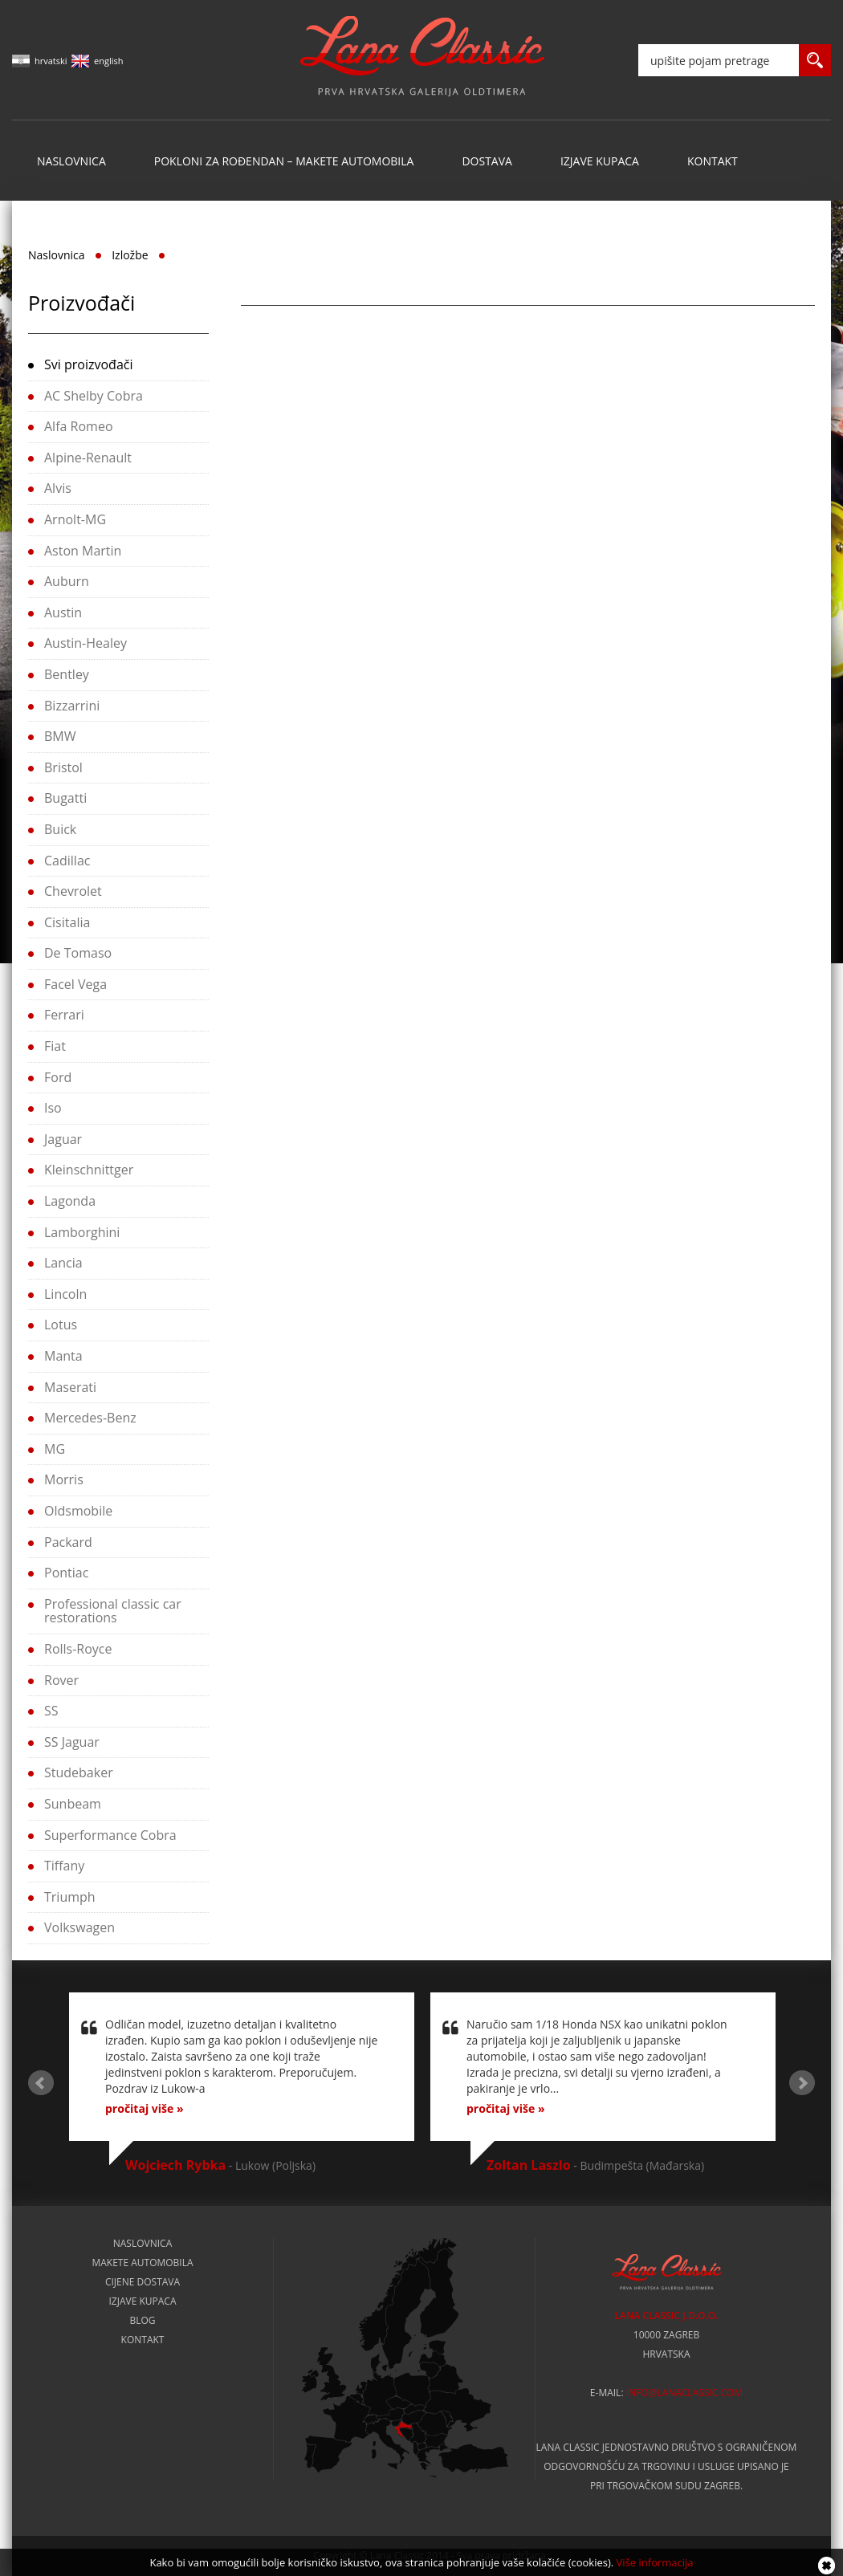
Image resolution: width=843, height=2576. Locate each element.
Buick (60, 829)
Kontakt (712, 161)
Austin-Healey (85, 643)
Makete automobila (142, 2263)
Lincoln (65, 1294)
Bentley (66, 674)
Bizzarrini (72, 705)
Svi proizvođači (88, 364)
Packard (68, 1542)
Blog (142, 2320)
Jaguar (63, 1139)
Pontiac (66, 1572)
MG (54, 1449)
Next (802, 2083)
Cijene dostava (142, 2282)
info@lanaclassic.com (684, 2392)
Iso (53, 1108)
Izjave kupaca (599, 161)
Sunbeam (72, 1804)
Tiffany (64, 1865)
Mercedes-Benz (90, 1417)
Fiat (55, 1046)
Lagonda (70, 1201)
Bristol (63, 767)
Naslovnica (71, 161)
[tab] (118, 365)
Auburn (66, 581)
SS (51, 1710)
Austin (63, 612)
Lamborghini (82, 1232)
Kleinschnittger (88, 1169)
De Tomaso (78, 953)
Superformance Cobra (110, 1835)
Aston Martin (82, 551)
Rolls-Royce (78, 1649)
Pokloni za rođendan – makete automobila (284, 161)
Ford (57, 1077)
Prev (41, 2083)
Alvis (57, 488)
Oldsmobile (78, 1511)
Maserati (70, 1387)
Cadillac (67, 860)
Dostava (487, 161)
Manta (63, 1356)
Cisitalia (67, 922)
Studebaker (78, 1772)
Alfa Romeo (78, 426)
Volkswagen (79, 1927)
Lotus (60, 1324)
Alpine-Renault (88, 457)
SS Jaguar (72, 1742)
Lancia (63, 1263)
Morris (63, 1479)
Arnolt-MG (75, 519)
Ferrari (64, 1014)
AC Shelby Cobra (93, 396)
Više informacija (655, 2562)
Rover (61, 1680)
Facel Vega (75, 984)
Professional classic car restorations (112, 1611)
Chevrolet (73, 891)
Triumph (70, 1897)
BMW (60, 736)
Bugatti (65, 798)
